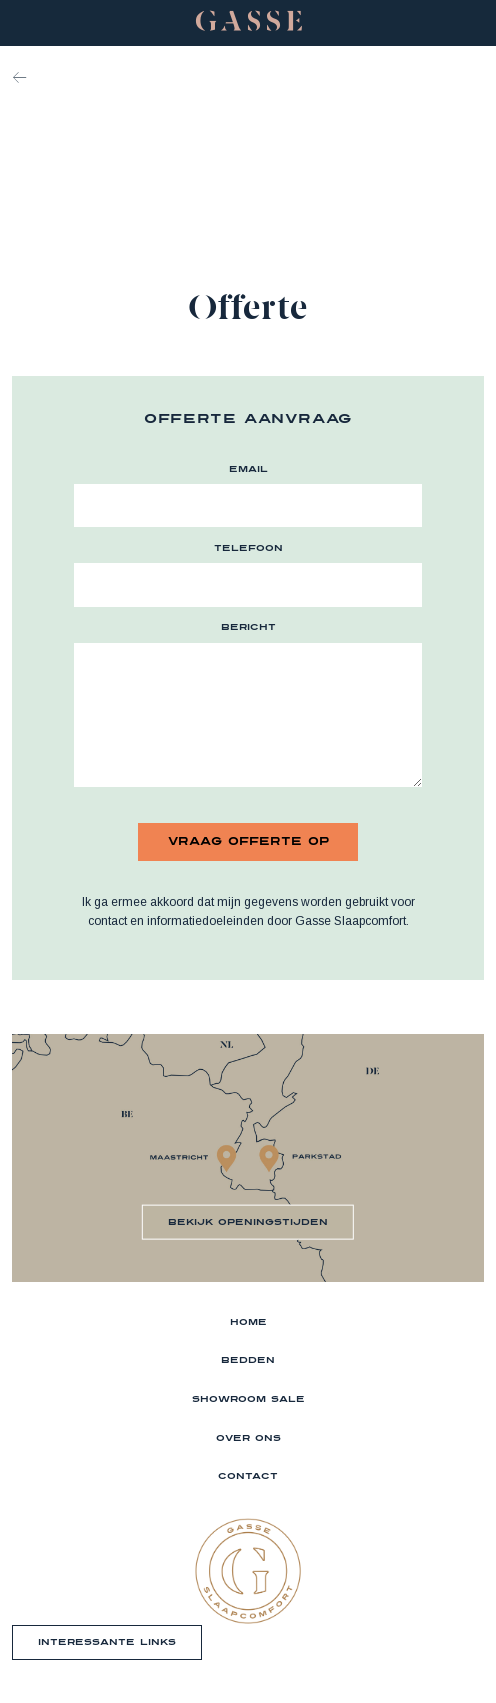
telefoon (248, 547)
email (248, 468)
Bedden (248, 1359)
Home (248, 1321)
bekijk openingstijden (248, 1221)
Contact (248, 1475)
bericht (248, 626)
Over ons (248, 1437)
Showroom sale (248, 1398)
